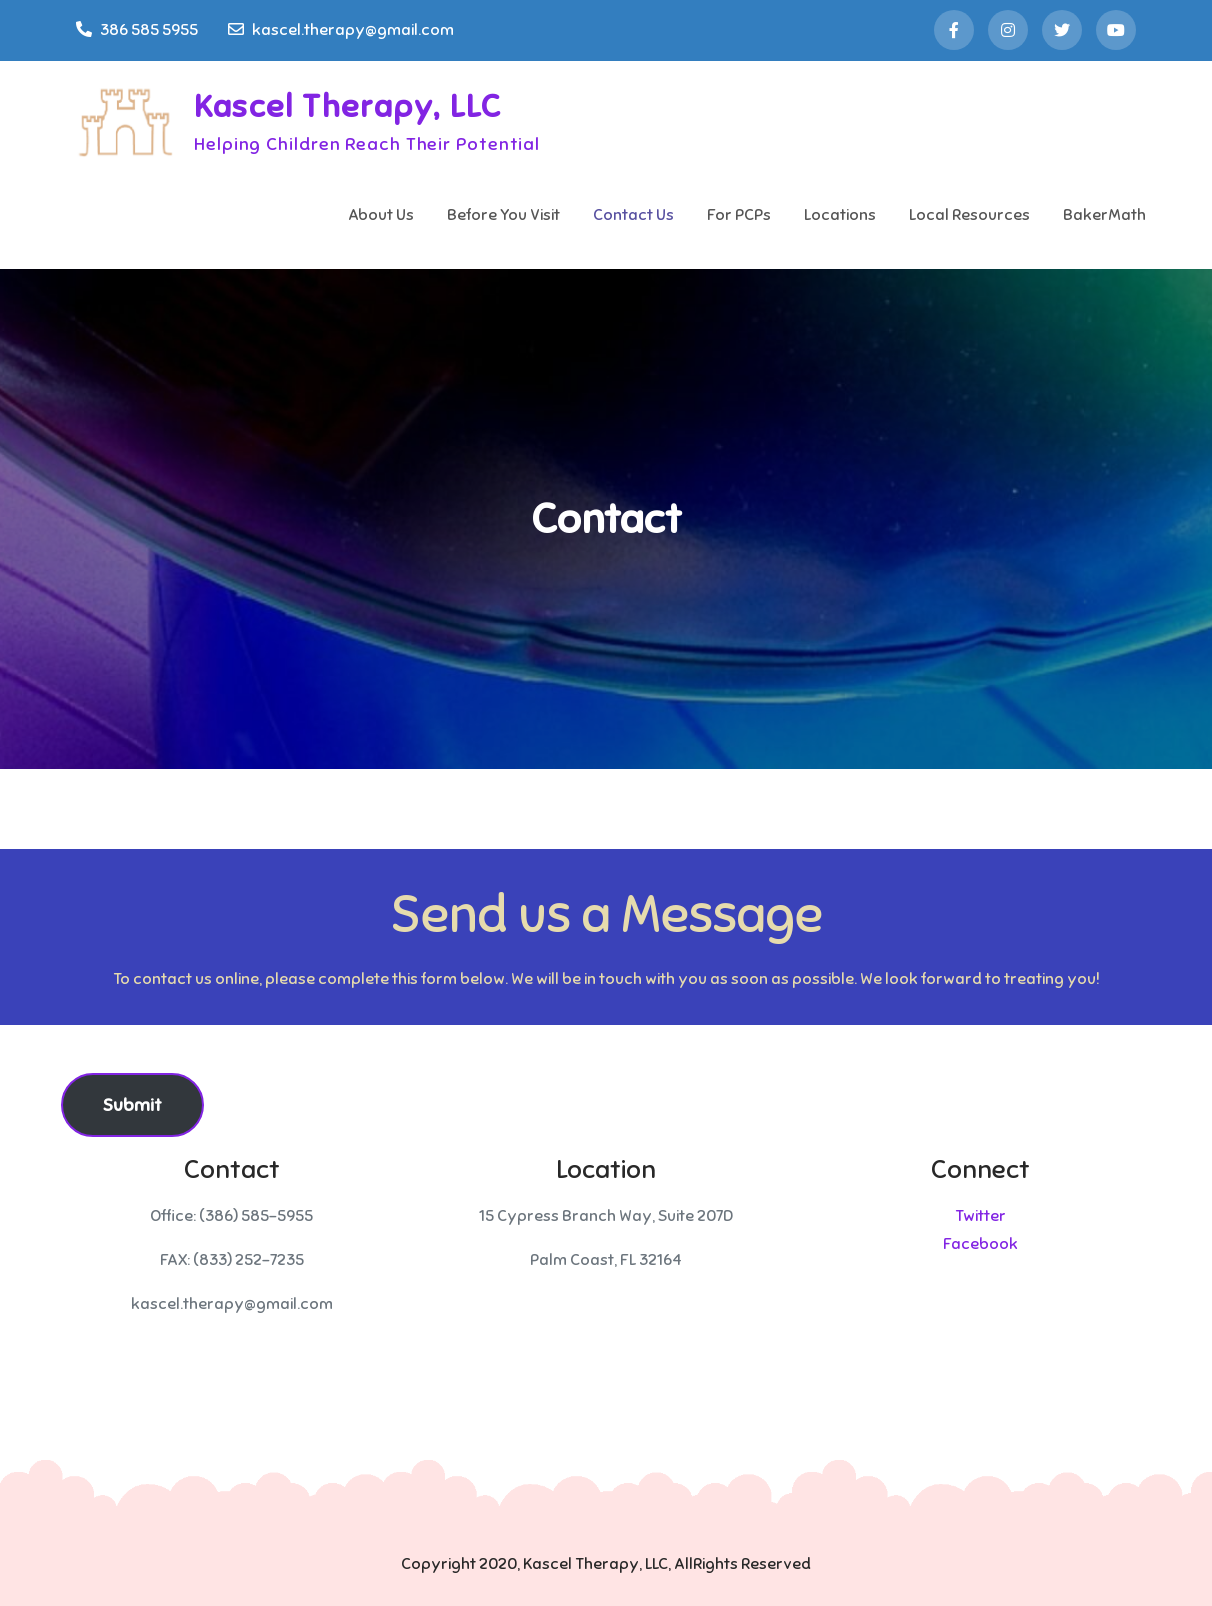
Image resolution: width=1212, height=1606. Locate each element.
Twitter (980, 1216)
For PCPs (739, 215)
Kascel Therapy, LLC (347, 106)
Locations (840, 215)
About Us (381, 215)
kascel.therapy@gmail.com (341, 30)
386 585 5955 (137, 30)
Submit (132, 1105)
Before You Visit (503, 215)
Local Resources (969, 215)
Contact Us (633, 215)
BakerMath (1104, 215)
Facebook (980, 1244)
